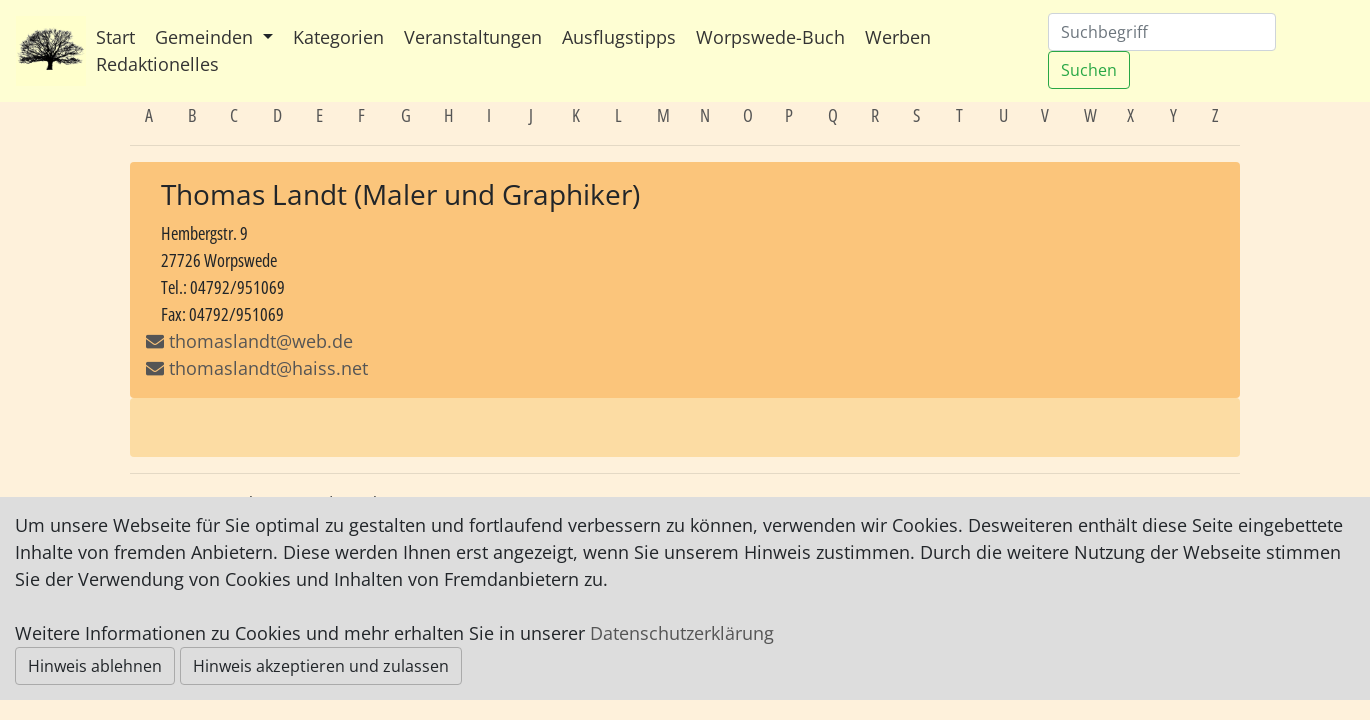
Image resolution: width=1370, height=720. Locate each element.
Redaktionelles (157, 64)
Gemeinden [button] (206, 37)
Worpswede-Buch (770, 37)
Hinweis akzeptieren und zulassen (321, 666)
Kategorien (338, 37)
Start (115, 37)
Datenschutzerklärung (682, 633)
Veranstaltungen (473, 37)
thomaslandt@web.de (261, 341)
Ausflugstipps (619, 37)
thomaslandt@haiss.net (257, 368)
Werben (898, 37)
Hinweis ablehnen (95, 666)
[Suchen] (1162, 32)
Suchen (1089, 70)
